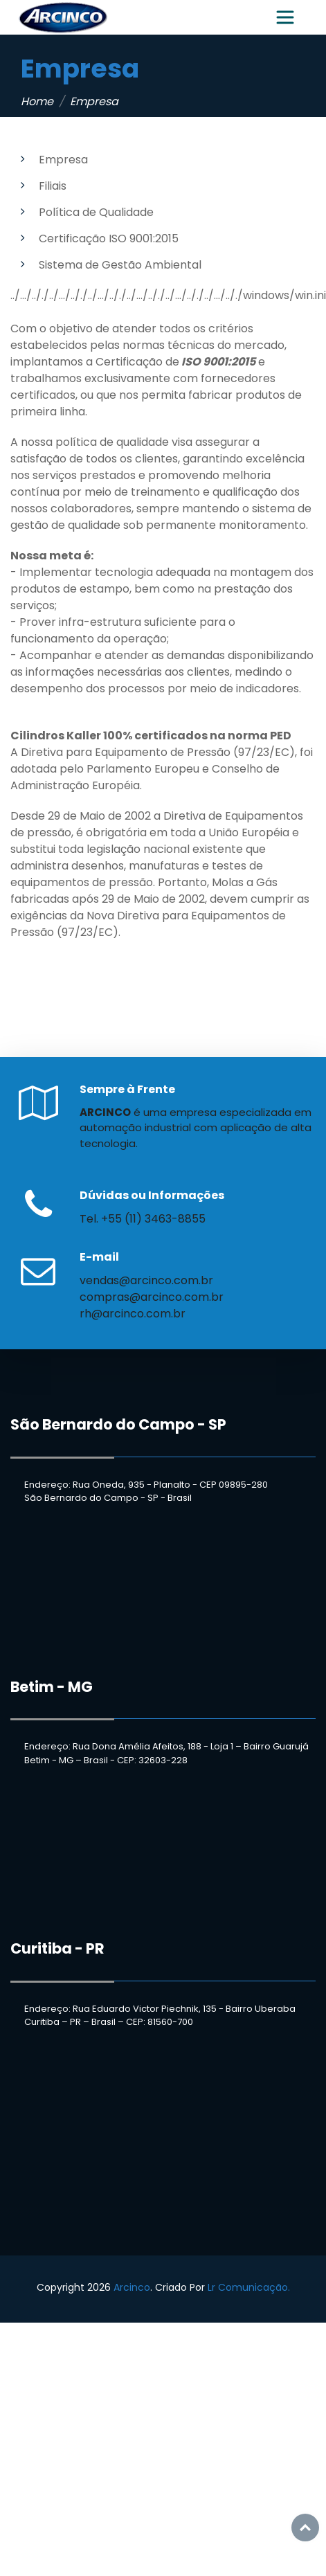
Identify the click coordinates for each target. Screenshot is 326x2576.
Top (305, 2527)
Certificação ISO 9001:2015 (109, 238)
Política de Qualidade (96, 212)
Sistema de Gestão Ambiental (120, 265)
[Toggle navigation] (285, 17)
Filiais (52, 186)
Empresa (63, 160)
